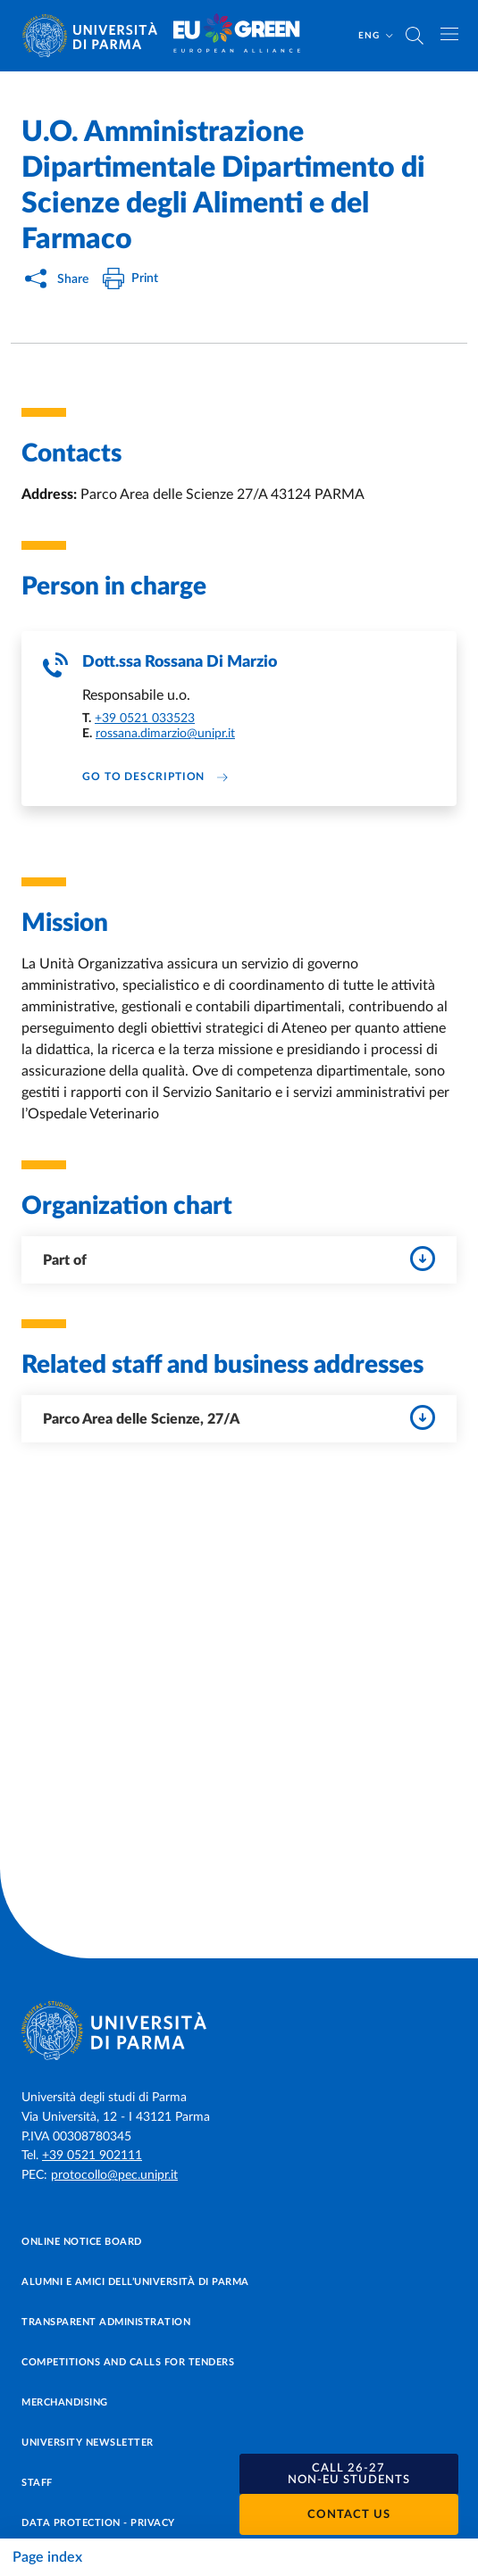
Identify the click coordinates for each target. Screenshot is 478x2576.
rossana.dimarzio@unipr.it (165, 733)
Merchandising (64, 2402)
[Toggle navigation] (449, 34)
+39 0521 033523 (145, 718)
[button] (349, 2474)
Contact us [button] (348, 2515)
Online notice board (81, 2242)
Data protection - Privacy (98, 2523)
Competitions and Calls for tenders (127, 2362)
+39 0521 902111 (92, 2155)
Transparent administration (105, 2322)
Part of (239, 1258)
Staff (37, 2483)
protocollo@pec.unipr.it (114, 2175)
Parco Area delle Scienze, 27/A (239, 1417)
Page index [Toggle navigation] (47, 2557)
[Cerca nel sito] (414, 36)
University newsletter (87, 2442)
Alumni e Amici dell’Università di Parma (135, 2282)
